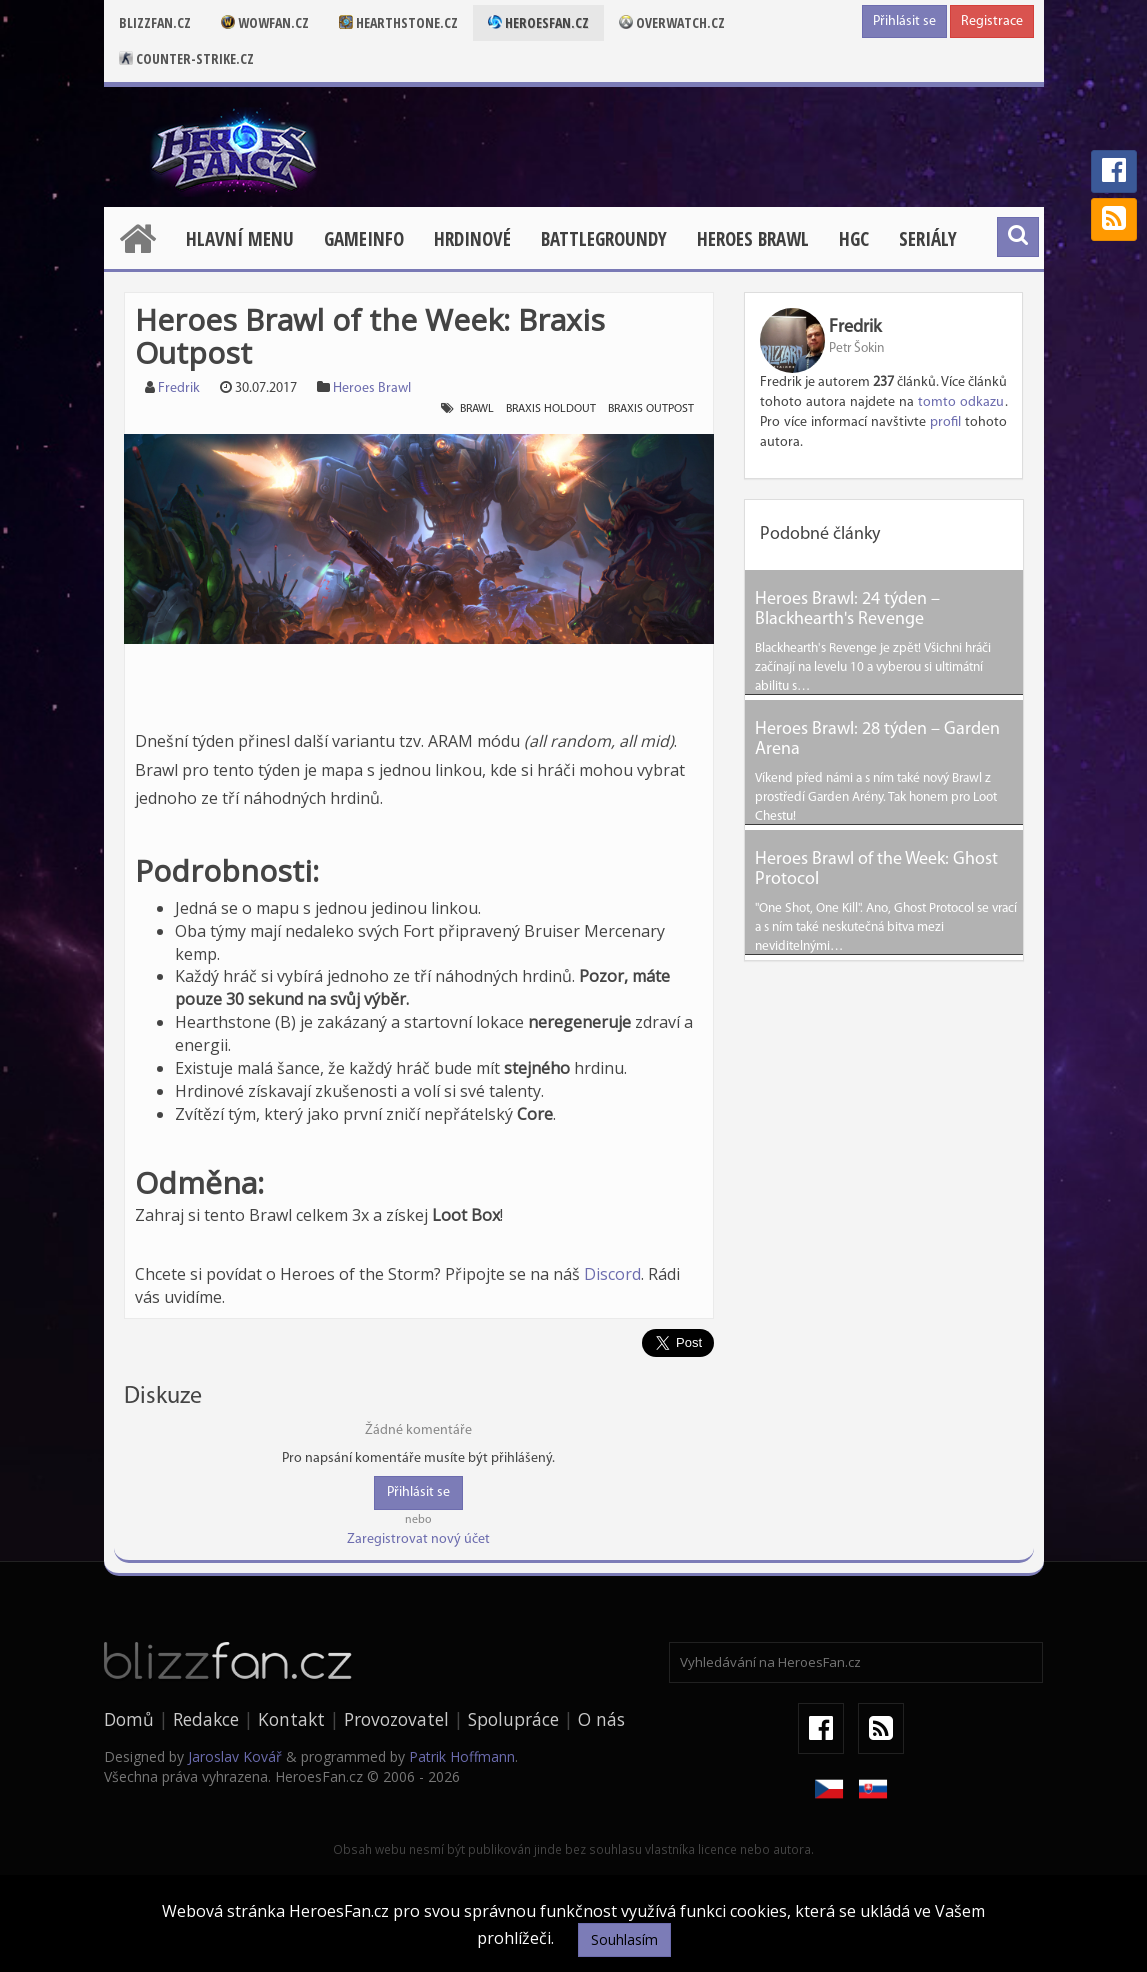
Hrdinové (472, 239)
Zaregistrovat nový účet (418, 1539)
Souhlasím (624, 1939)
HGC (854, 239)
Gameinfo (364, 239)
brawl (477, 409)
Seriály (928, 239)
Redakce (206, 1719)
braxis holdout (551, 409)
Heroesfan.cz (538, 22)
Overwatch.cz (672, 22)
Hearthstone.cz (398, 22)
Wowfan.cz (265, 22)
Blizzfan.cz (155, 22)
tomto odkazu (961, 402)
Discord (612, 1274)
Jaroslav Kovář (235, 1756)
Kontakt (291, 1719)
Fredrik (179, 388)
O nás (601, 1719)
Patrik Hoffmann (462, 1756)
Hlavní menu (240, 239)
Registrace (992, 21)
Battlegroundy (604, 239)
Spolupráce (513, 1719)
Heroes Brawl (753, 239)
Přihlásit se (904, 21)
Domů (129, 1719)
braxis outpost (651, 409)
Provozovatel (396, 1719)
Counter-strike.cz (186, 58)
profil (945, 422)
